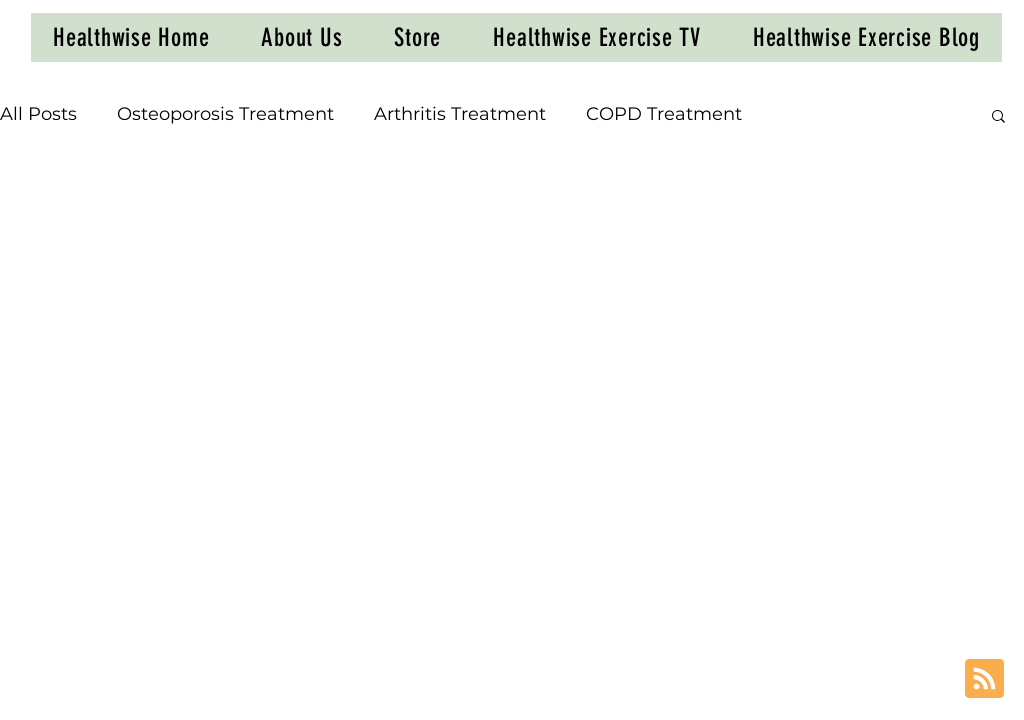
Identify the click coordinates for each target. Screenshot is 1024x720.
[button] (998, 117)
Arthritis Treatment (460, 114)
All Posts (38, 114)
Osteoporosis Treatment (225, 114)
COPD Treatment (664, 114)
